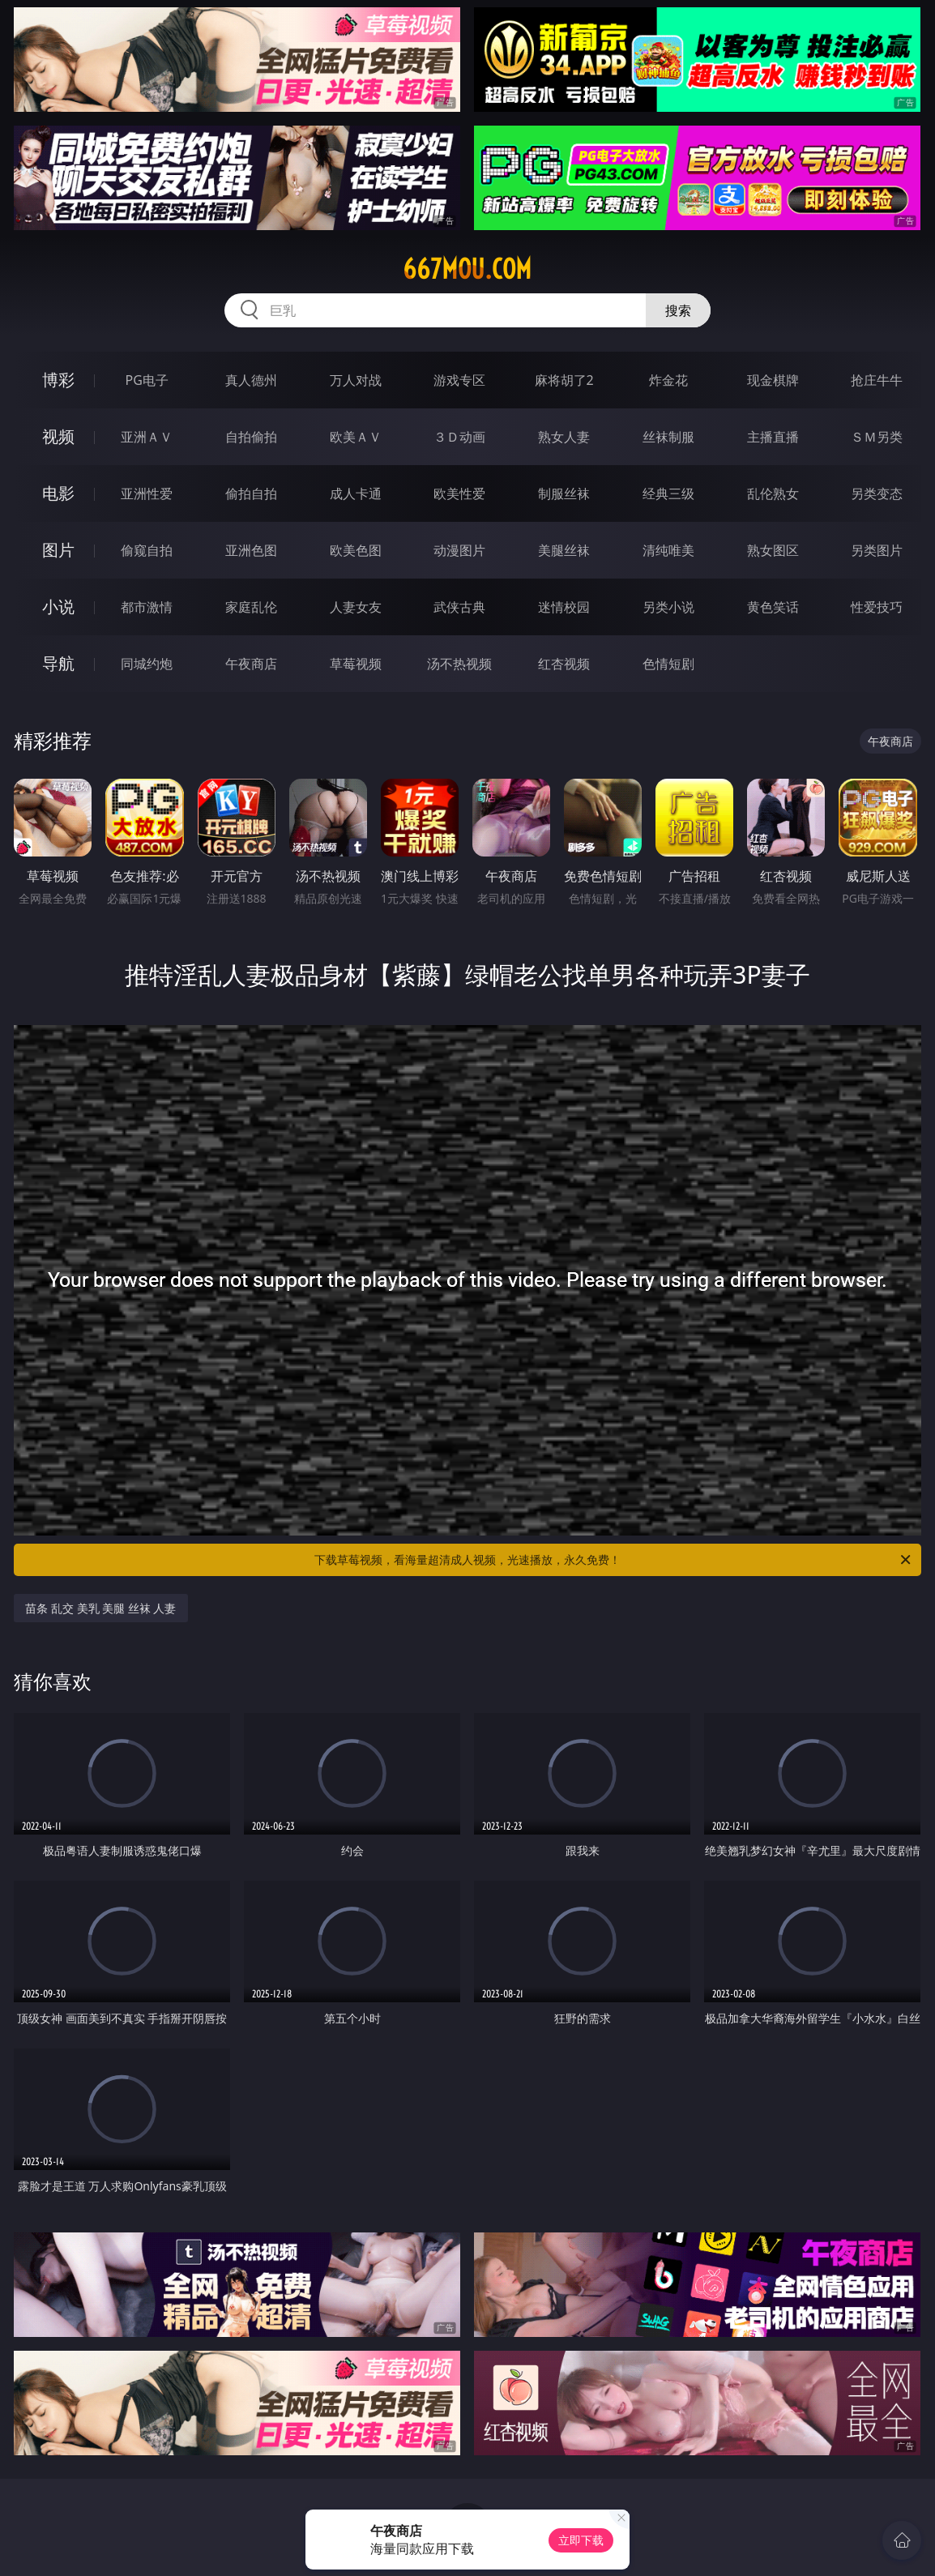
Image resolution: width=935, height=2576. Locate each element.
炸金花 (668, 380)
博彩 (58, 380)
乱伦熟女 (773, 493)
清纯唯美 (668, 550)
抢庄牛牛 (877, 380)
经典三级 (668, 493)
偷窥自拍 (147, 550)
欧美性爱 (459, 493)
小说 (58, 606)
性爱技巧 (877, 607)
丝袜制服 (668, 437)
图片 (58, 550)
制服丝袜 (564, 493)
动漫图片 (459, 550)
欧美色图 (356, 550)
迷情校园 (564, 607)
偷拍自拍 (251, 493)
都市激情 (147, 607)
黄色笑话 (773, 607)
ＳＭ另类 (877, 437)
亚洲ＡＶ (147, 437)
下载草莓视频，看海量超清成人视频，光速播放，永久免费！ (613, 1560)
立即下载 (581, 2540)
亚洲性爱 (147, 493)
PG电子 (147, 380)
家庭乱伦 (251, 607)
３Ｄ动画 (459, 437)
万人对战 (356, 380)
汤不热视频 (459, 664)
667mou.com (467, 269)
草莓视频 (356, 664)
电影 (58, 493)
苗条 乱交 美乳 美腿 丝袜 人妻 (100, 1608)
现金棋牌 (773, 380)
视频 (58, 436)
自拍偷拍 (251, 437)
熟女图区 (773, 550)
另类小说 (668, 607)
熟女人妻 (564, 437)
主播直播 (773, 437)
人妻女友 (356, 607)
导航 (58, 663)
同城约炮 (147, 664)
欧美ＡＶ (356, 437)
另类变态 (877, 493)
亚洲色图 (251, 550)
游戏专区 (459, 380)
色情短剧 (668, 664)
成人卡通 (356, 493)
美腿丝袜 (564, 550)
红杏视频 (564, 664)
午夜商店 (251, 664)
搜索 (678, 310)
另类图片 (877, 550)
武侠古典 (459, 607)
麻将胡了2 (564, 380)
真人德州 (251, 380)
